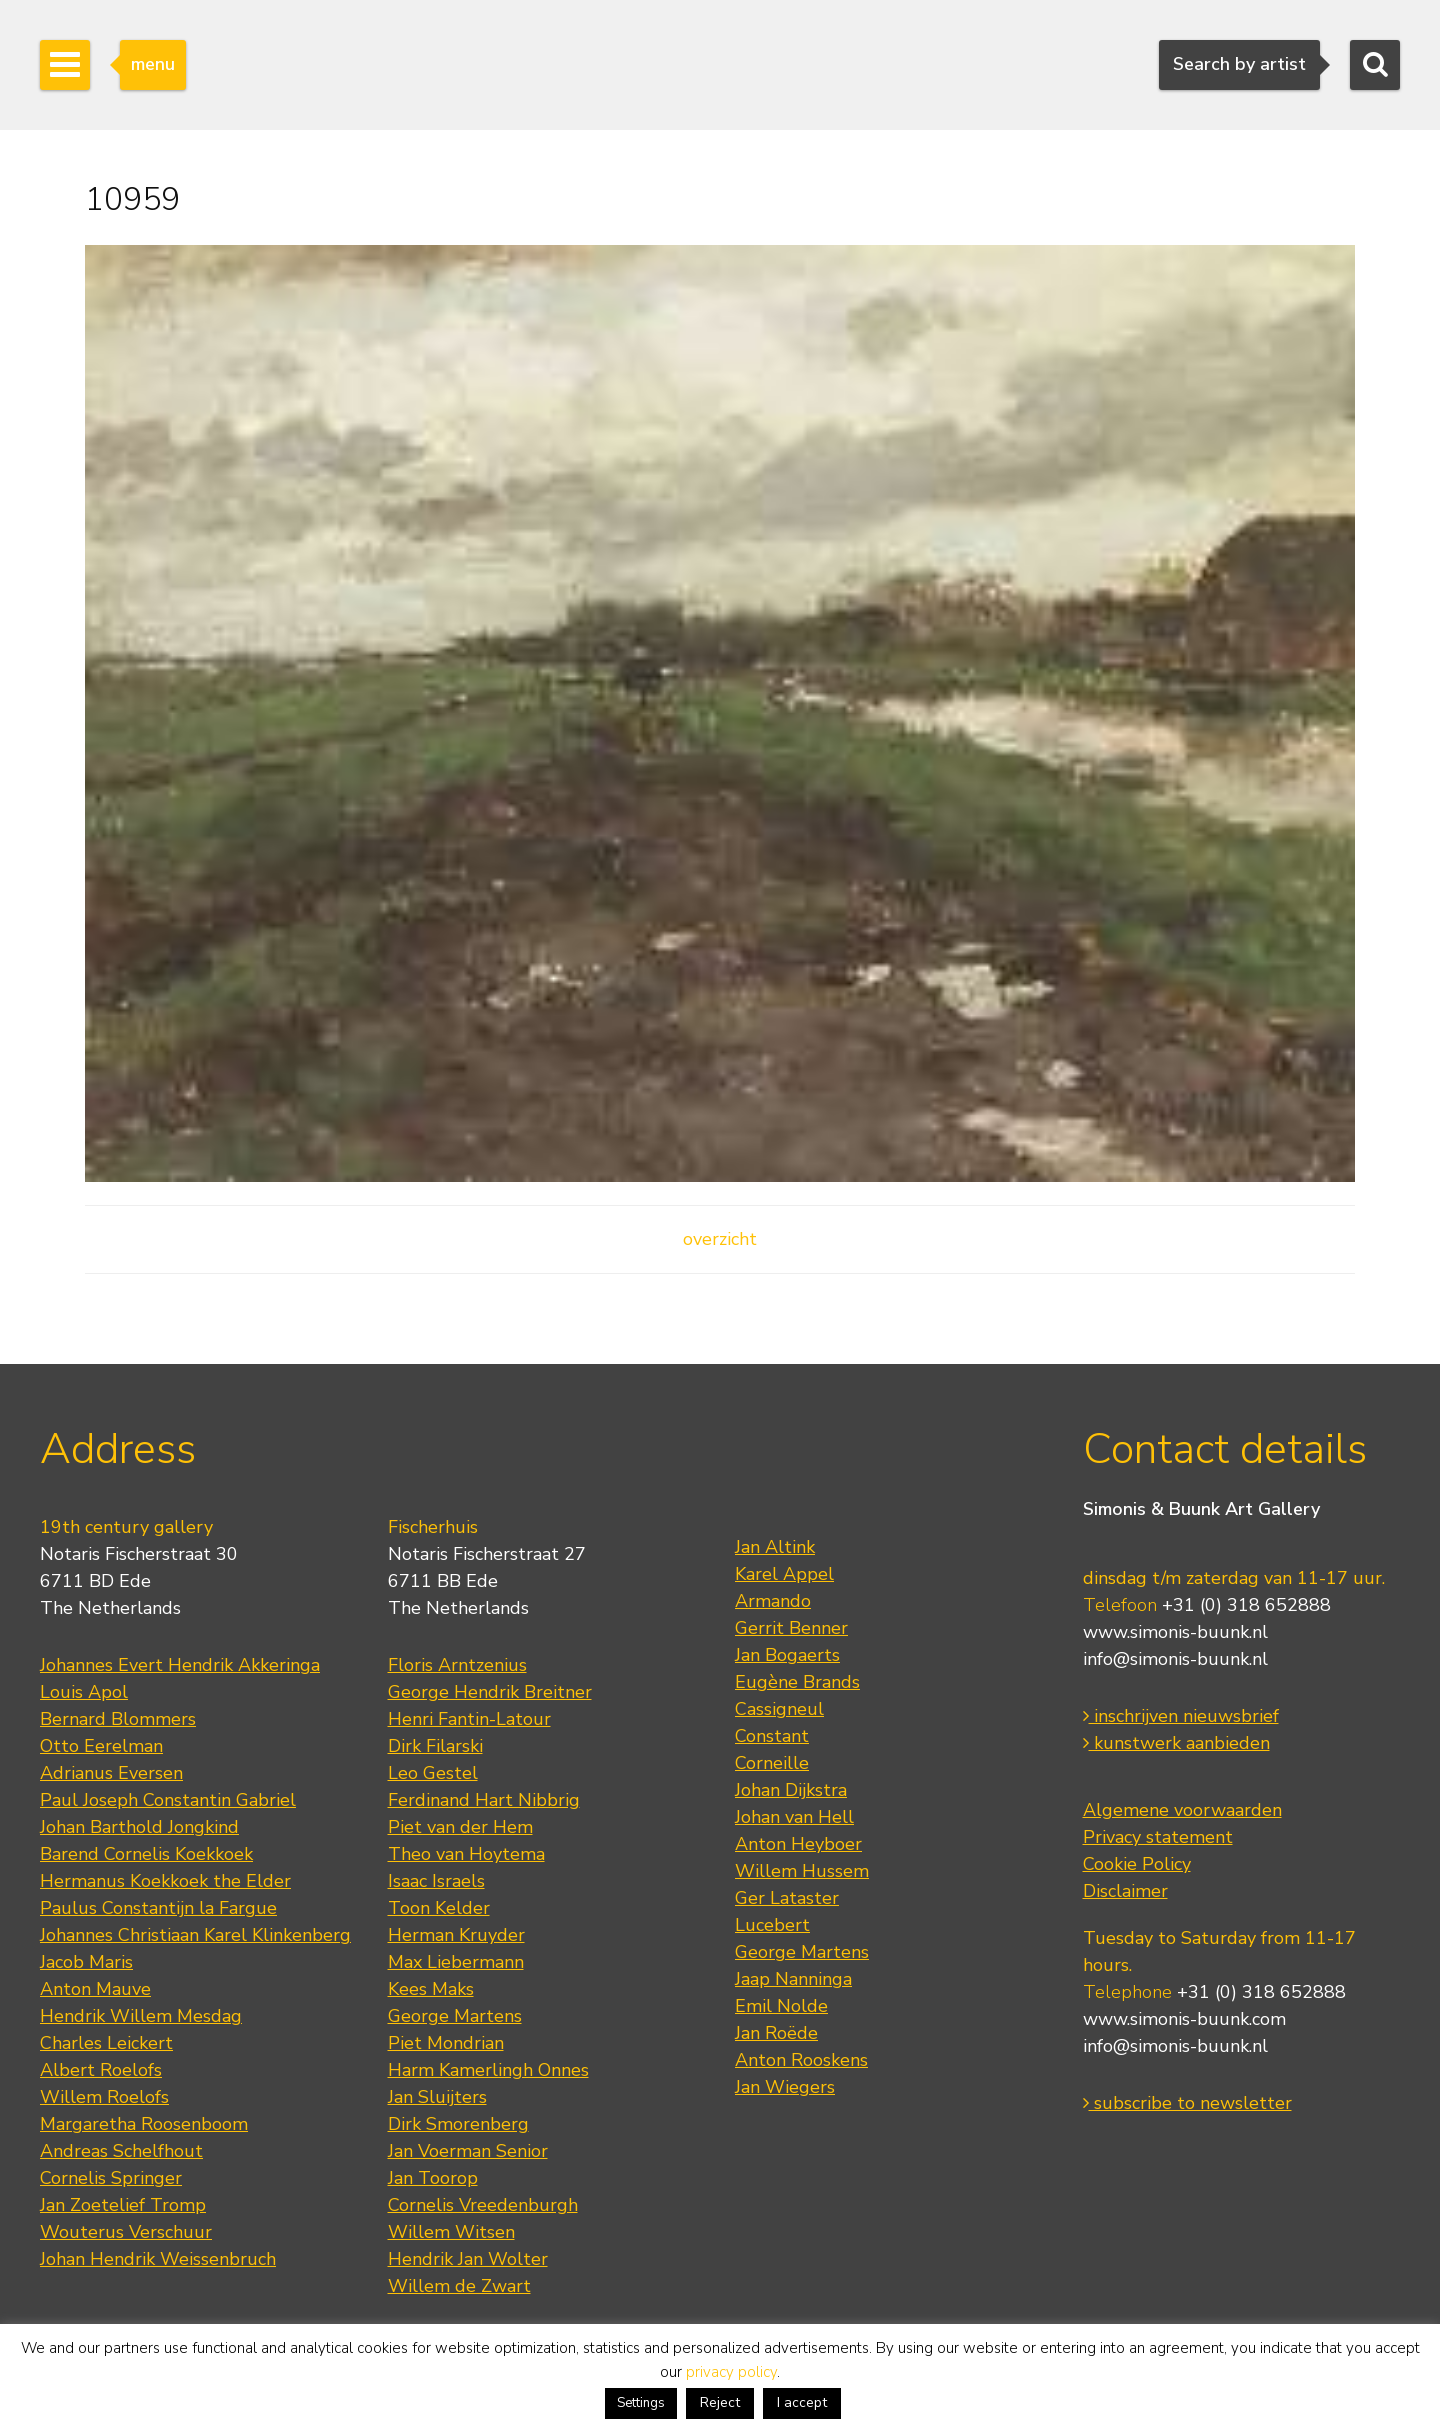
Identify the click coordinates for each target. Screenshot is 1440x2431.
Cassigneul (779, 1709)
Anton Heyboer (798, 1844)
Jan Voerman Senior (468, 2151)
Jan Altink (775, 1547)
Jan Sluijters (437, 2097)
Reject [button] (720, 2402)
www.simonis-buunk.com (1184, 2019)
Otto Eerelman (101, 1746)
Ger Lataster (787, 1898)
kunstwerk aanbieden (1176, 1743)
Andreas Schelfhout (121, 2151)
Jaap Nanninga (793, 1979)
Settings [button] (641, 2403)
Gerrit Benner (791, 1628)
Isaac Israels (436, 1881)
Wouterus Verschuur (126, 2232)
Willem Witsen (451, 2232)
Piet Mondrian (446, 2043)
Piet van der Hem (460, 1827)
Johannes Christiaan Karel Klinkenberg (195, 1935)
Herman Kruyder (456, 1935)
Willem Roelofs (104, 2097)
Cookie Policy (1137, 1864)
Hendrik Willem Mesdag (141, 2016)
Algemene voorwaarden (1182, 1810)
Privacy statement (1158, 1837)
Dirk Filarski (435, 1746)
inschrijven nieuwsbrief (1181, 1716)
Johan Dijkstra (791, 1790)
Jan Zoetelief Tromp (123, 2205)
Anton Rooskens (801, 2060)
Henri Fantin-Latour (469, 1719)
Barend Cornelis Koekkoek (146, 1854)
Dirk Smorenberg (458, 2124)
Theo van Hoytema (466, 1854)
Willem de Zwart (459, 2286)
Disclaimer (1125, 1891)
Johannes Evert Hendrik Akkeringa (180, 1665)
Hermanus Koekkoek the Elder (165, 1881)
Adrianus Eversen (111, 1773)
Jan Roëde (776, 2033)
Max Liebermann (456, 1962)
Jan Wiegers (785, 2087)
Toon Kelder (439, 1908)
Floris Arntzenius (457, 1665)
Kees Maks (431, 1989)
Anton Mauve (95, 1989)
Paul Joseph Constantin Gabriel (168, 1800)
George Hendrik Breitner (490, 1692)
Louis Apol (84, 1692)
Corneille (772, 1763)
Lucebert (772, 1925)
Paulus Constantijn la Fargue (158, 1908)
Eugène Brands (797, 1682)
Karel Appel (784, 1574)
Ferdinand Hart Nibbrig (484, 1800)
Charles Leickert (106, 2043)
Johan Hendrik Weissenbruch (158, 2259)
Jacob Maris (86, 1962)
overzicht (720, 1239)
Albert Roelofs (101, 2070)
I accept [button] (802, 2402)
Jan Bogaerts (787, 1655)
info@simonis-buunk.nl (1175, 1659)
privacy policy (731, 2372)
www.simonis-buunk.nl (1175, 1632)
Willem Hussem (802, 1871)
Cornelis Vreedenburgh (483, 2205)
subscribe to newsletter (1187, 2103)
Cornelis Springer (111, 2178)
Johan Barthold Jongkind (139, 1827)
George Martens (455, 2016)
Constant (772, 1736)
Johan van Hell (794, 1817)
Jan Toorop (433, 2178)
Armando (773, 1601)
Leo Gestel (433, 1773)
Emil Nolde (781, 2006)
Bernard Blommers (118, 1719)
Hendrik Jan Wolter (468, 2259)
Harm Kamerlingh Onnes (488, 2070)
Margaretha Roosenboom (144, 2124)
